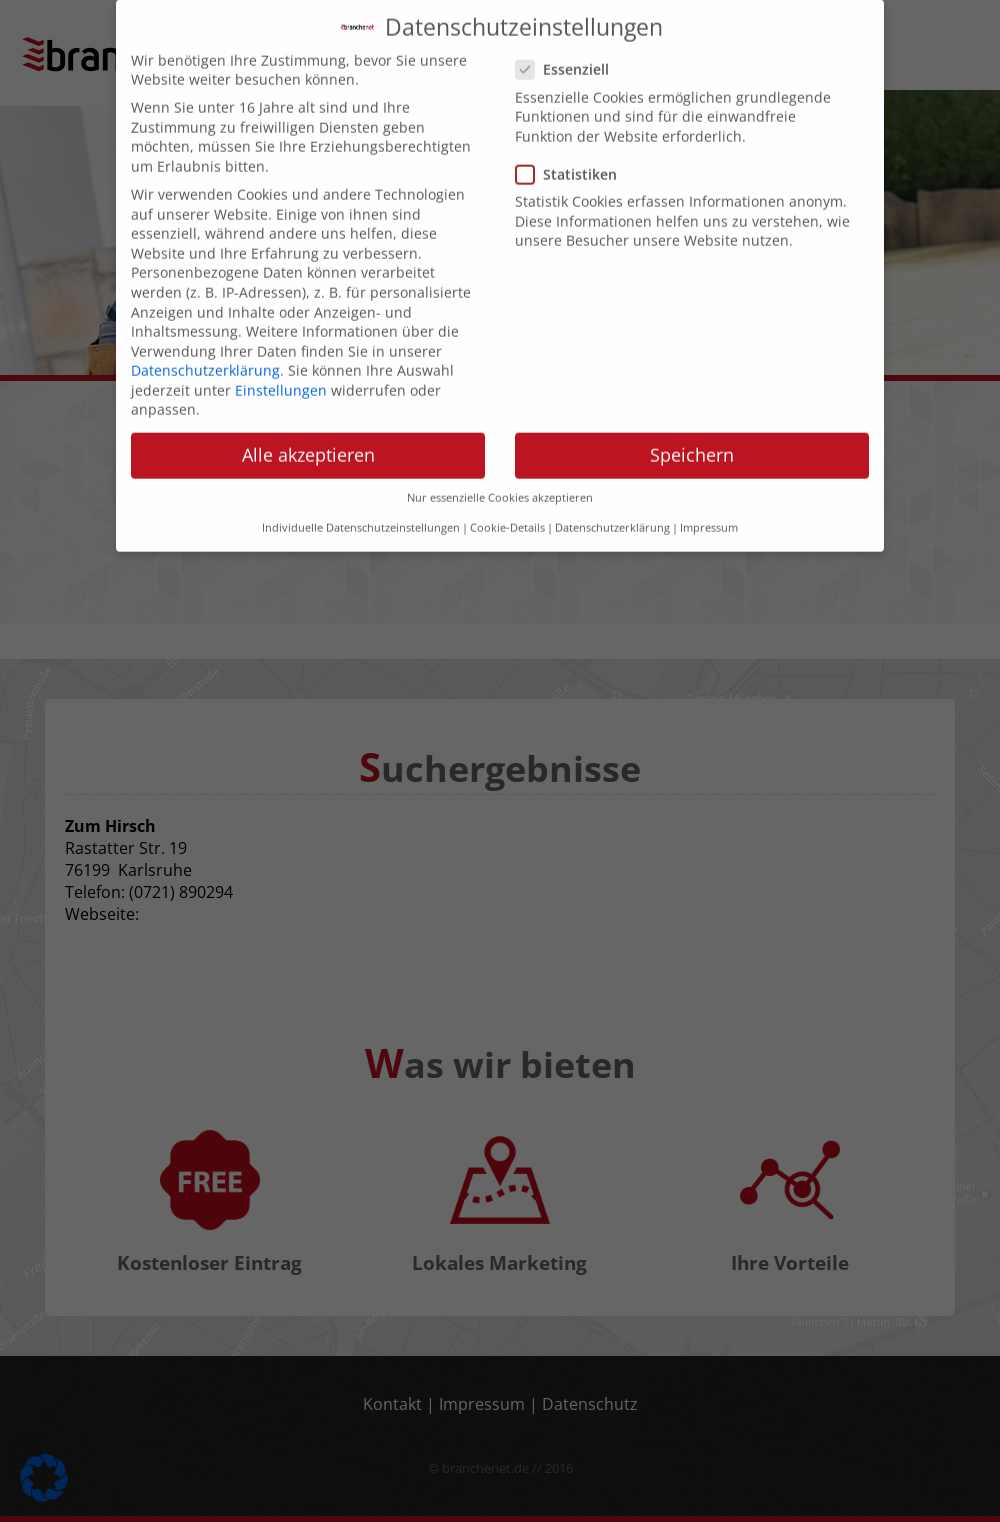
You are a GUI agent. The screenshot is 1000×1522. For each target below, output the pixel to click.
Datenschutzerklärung (205, 351)
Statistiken (572, 155)
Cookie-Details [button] (507, 510)
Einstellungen (281, 371)
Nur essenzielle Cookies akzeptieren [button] (500, 479)
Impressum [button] (709, 510)
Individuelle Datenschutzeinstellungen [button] (361, 510)
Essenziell (568, 51)
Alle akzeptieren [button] (308, 437)
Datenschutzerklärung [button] (612, 510)
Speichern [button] (692, 437)
